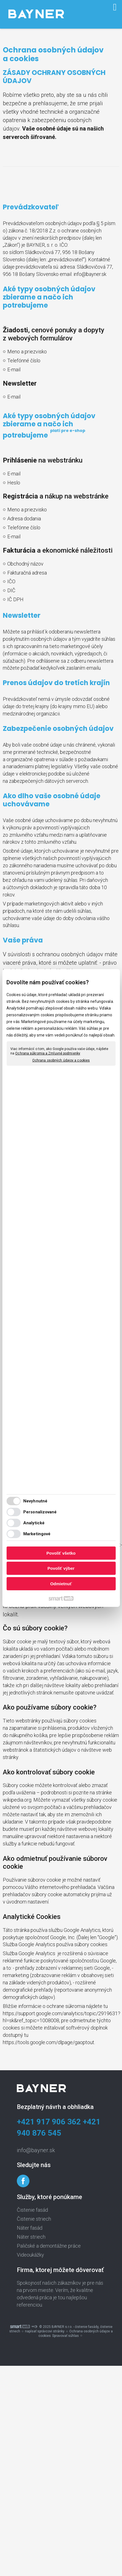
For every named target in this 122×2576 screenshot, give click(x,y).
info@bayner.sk (89, 274)
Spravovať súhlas (65, 2336)
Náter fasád (29, 2228)
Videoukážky (30, 2255)
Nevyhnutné (35, 1501)
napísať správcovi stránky (45, 2331)
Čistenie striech (34, 2219)
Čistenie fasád (32, 2210)
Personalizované (40, 1512)
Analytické (34, 1522)
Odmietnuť (61, 1583)
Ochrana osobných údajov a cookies (61, 1060)
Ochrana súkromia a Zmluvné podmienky (47, 1053)
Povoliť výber (60, 1568)
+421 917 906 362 (49, 2121)
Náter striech (31, 2237)
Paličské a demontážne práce (49, 2246)
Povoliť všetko (61, 1553)
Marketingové (36, 1533)
